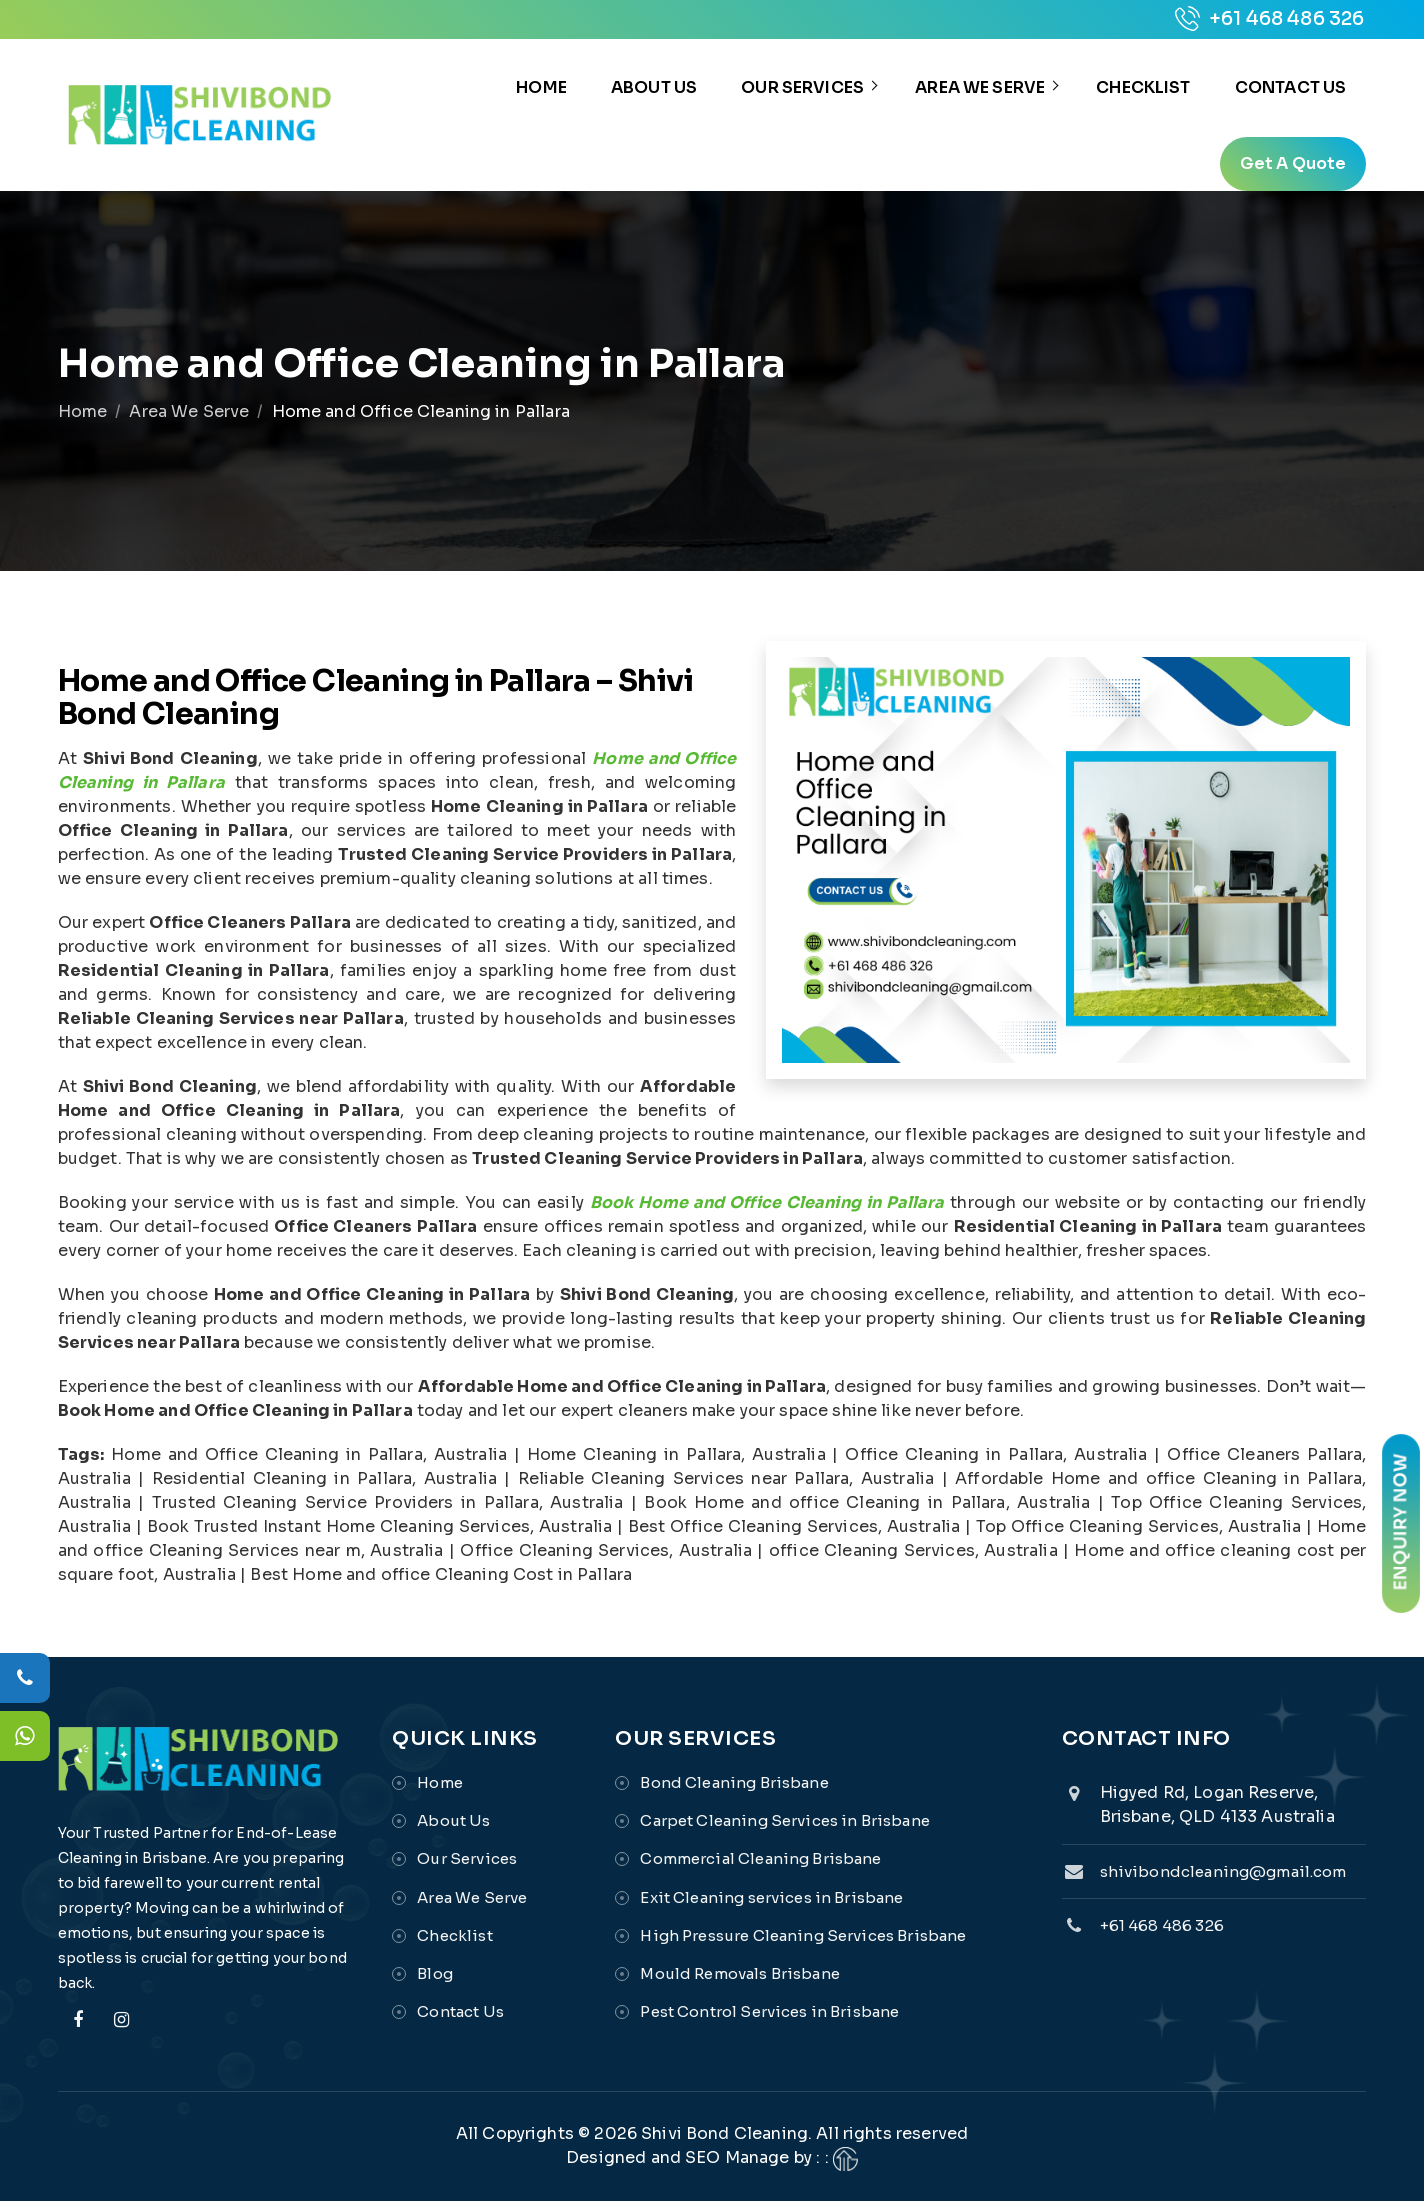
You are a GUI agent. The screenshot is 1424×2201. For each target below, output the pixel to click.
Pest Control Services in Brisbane (769, 2012)
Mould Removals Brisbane (739, 1973)
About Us (654, 87)
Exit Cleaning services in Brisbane (771, 1897)
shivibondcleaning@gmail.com (1223, 1871)
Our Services (802, 87)
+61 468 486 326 (1269, 19)
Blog (435, 1973)
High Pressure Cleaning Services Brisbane (803, 1935)
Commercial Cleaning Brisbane (760, 1859)
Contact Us (1291, 87)
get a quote (1293, 163)
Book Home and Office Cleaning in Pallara (767, 1202)
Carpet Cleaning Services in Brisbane (784, 1820)
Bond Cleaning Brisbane (734, 1782)
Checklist (1143, 87)
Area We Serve (980, 87)
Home (541, 87)
